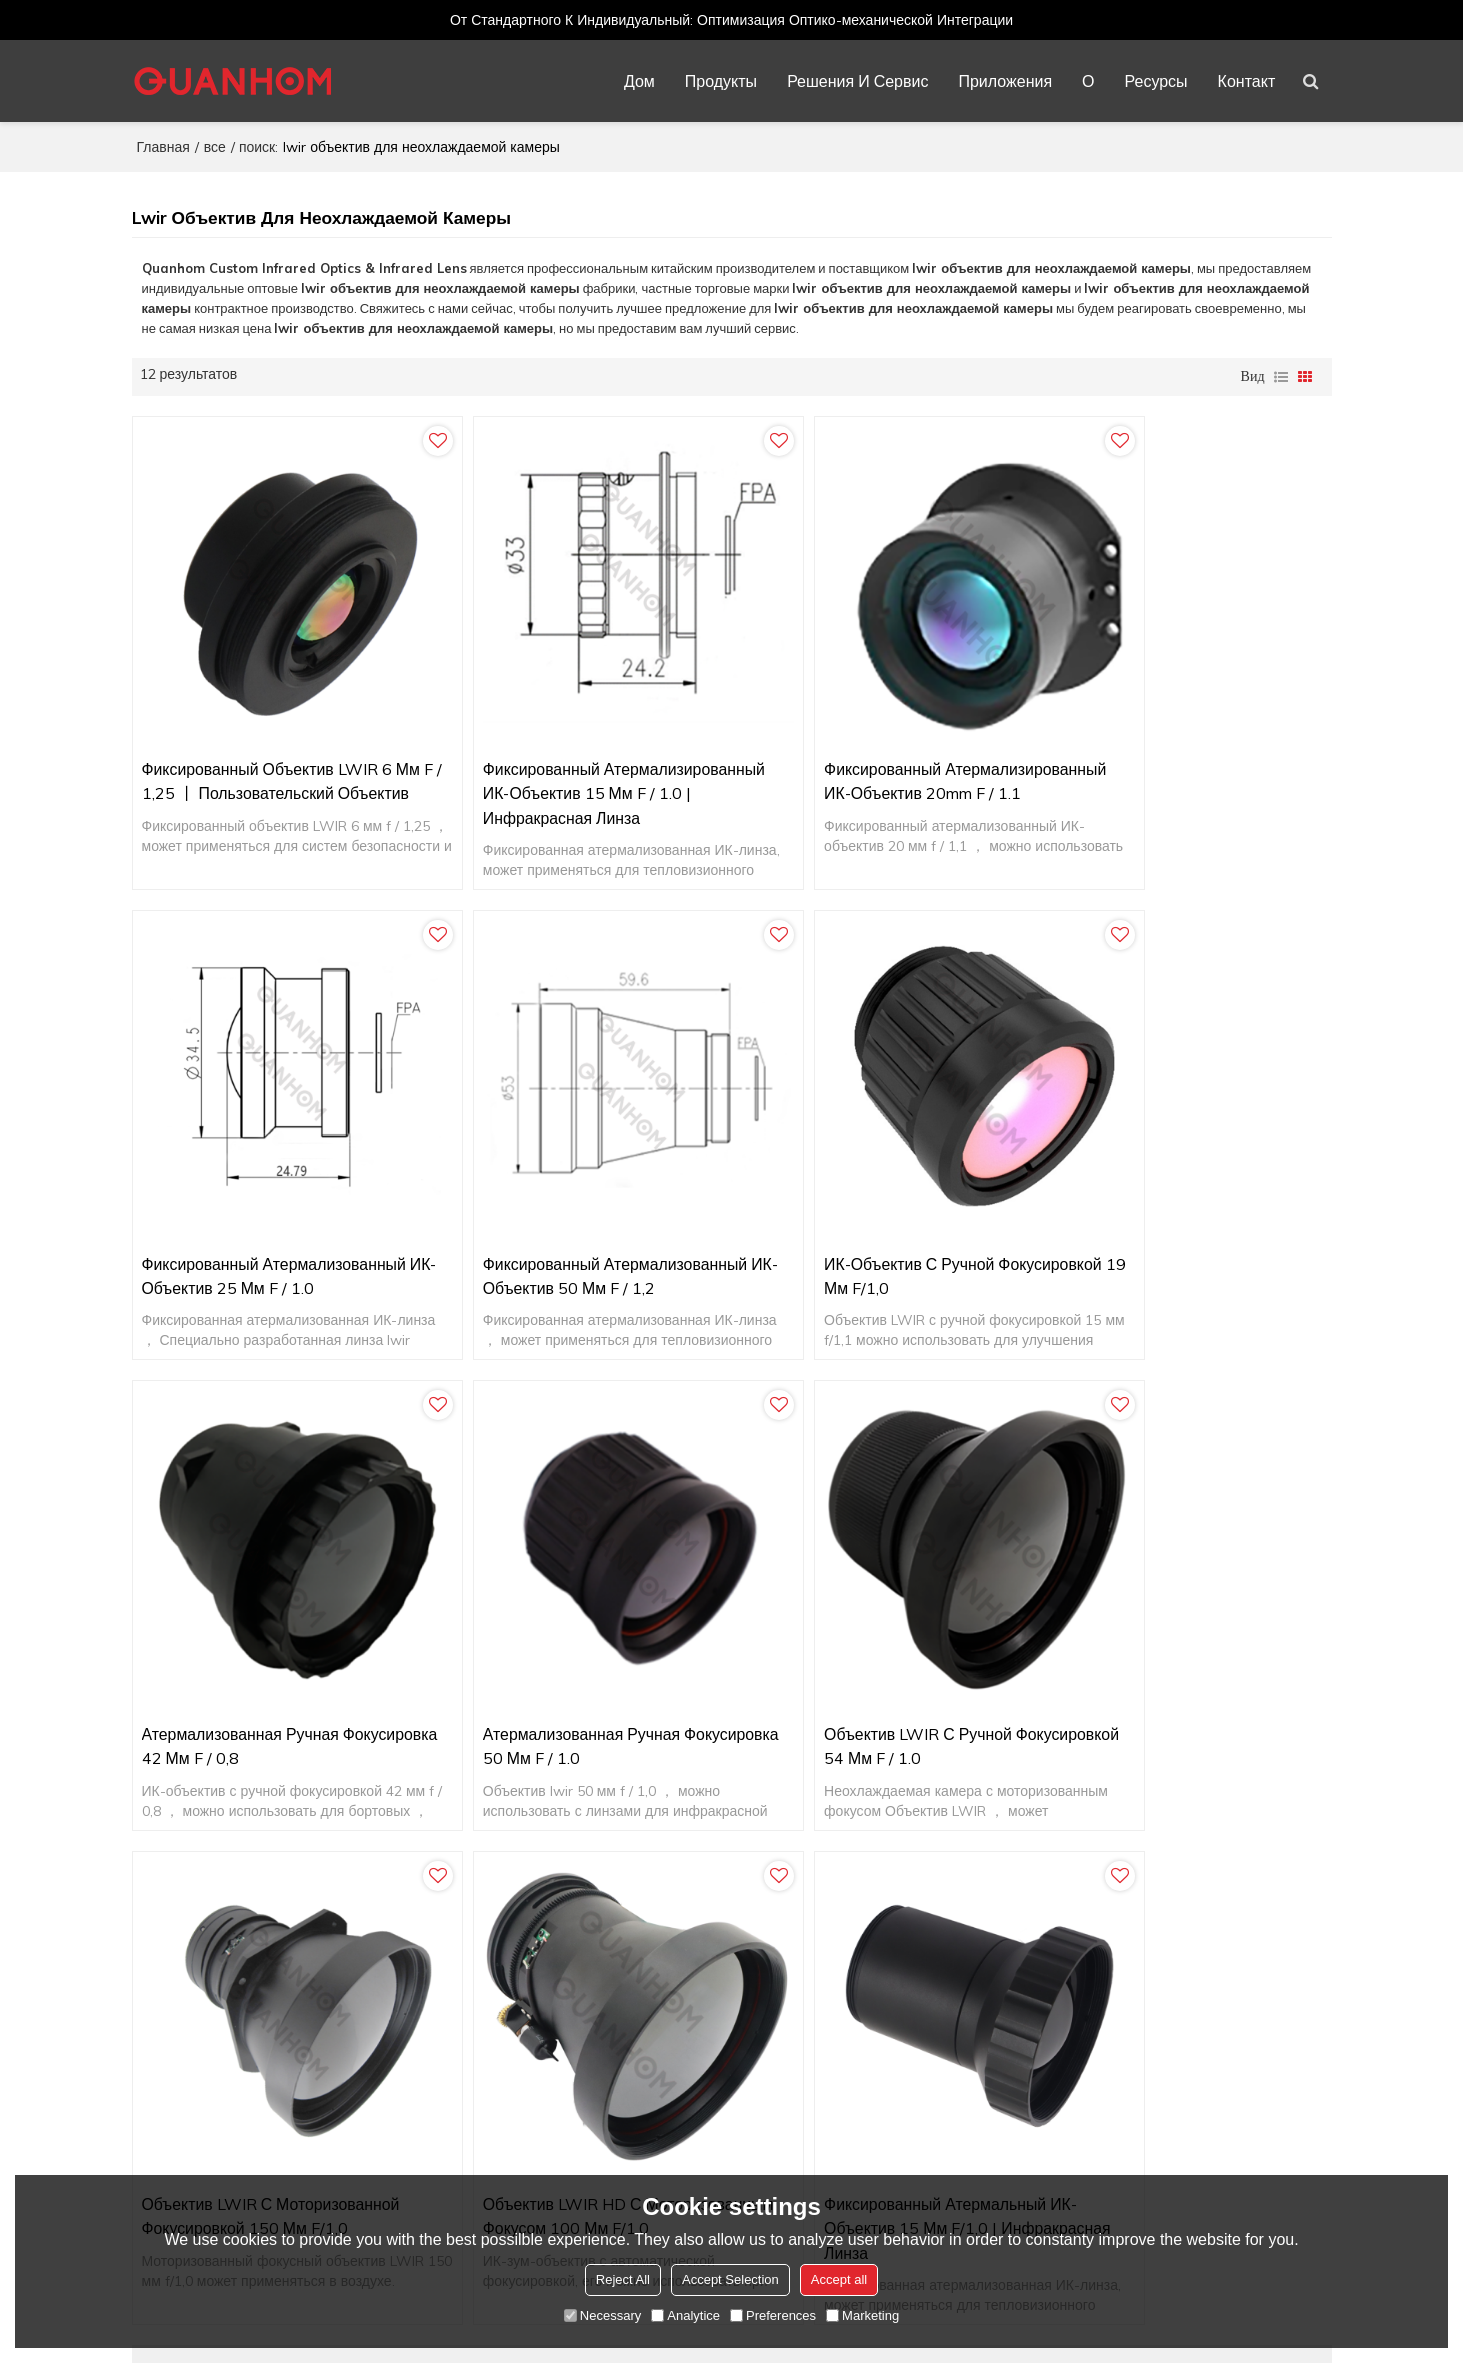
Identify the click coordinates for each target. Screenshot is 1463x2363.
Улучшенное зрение (1067, 2130)
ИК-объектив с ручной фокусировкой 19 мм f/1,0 (543, 1197)
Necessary (602, 2315)
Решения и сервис (858, 80)
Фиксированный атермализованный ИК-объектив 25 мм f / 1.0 (1182, 740)
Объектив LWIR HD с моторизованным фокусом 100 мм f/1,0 (877, 1643)
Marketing (862, 2315)
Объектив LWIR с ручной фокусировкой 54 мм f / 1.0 (245, 1630)
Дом (640, 80)
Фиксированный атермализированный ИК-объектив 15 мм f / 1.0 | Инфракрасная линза (578, 753)
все (215, 145)
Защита (1027, 2100)
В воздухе (1034, 1950)
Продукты (722, 80)
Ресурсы (1157, 80)
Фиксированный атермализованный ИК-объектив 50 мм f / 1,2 (275, 1197)
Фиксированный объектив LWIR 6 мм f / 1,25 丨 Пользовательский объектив (268, 753)
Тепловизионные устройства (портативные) (1143, 2070)
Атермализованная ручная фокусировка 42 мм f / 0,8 (846, 1197)
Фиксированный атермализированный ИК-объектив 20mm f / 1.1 (880, 753)
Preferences (773, 2315)
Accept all (839, 2279)
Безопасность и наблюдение (1095, 1980)
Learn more (213, 2141)
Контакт (1248, 80)
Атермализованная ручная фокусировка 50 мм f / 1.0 (1148, 1197)
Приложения (1007, 80)
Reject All (623, 2279)
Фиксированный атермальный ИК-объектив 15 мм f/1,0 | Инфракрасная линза (1177, 1643)
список (1281, 374)
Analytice (685, 2315)
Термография (1046, 2040)
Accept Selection (730, 2279)
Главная (163, 145)
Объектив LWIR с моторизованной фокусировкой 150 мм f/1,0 (574, 1630)
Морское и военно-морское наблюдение (1133, 2010)
